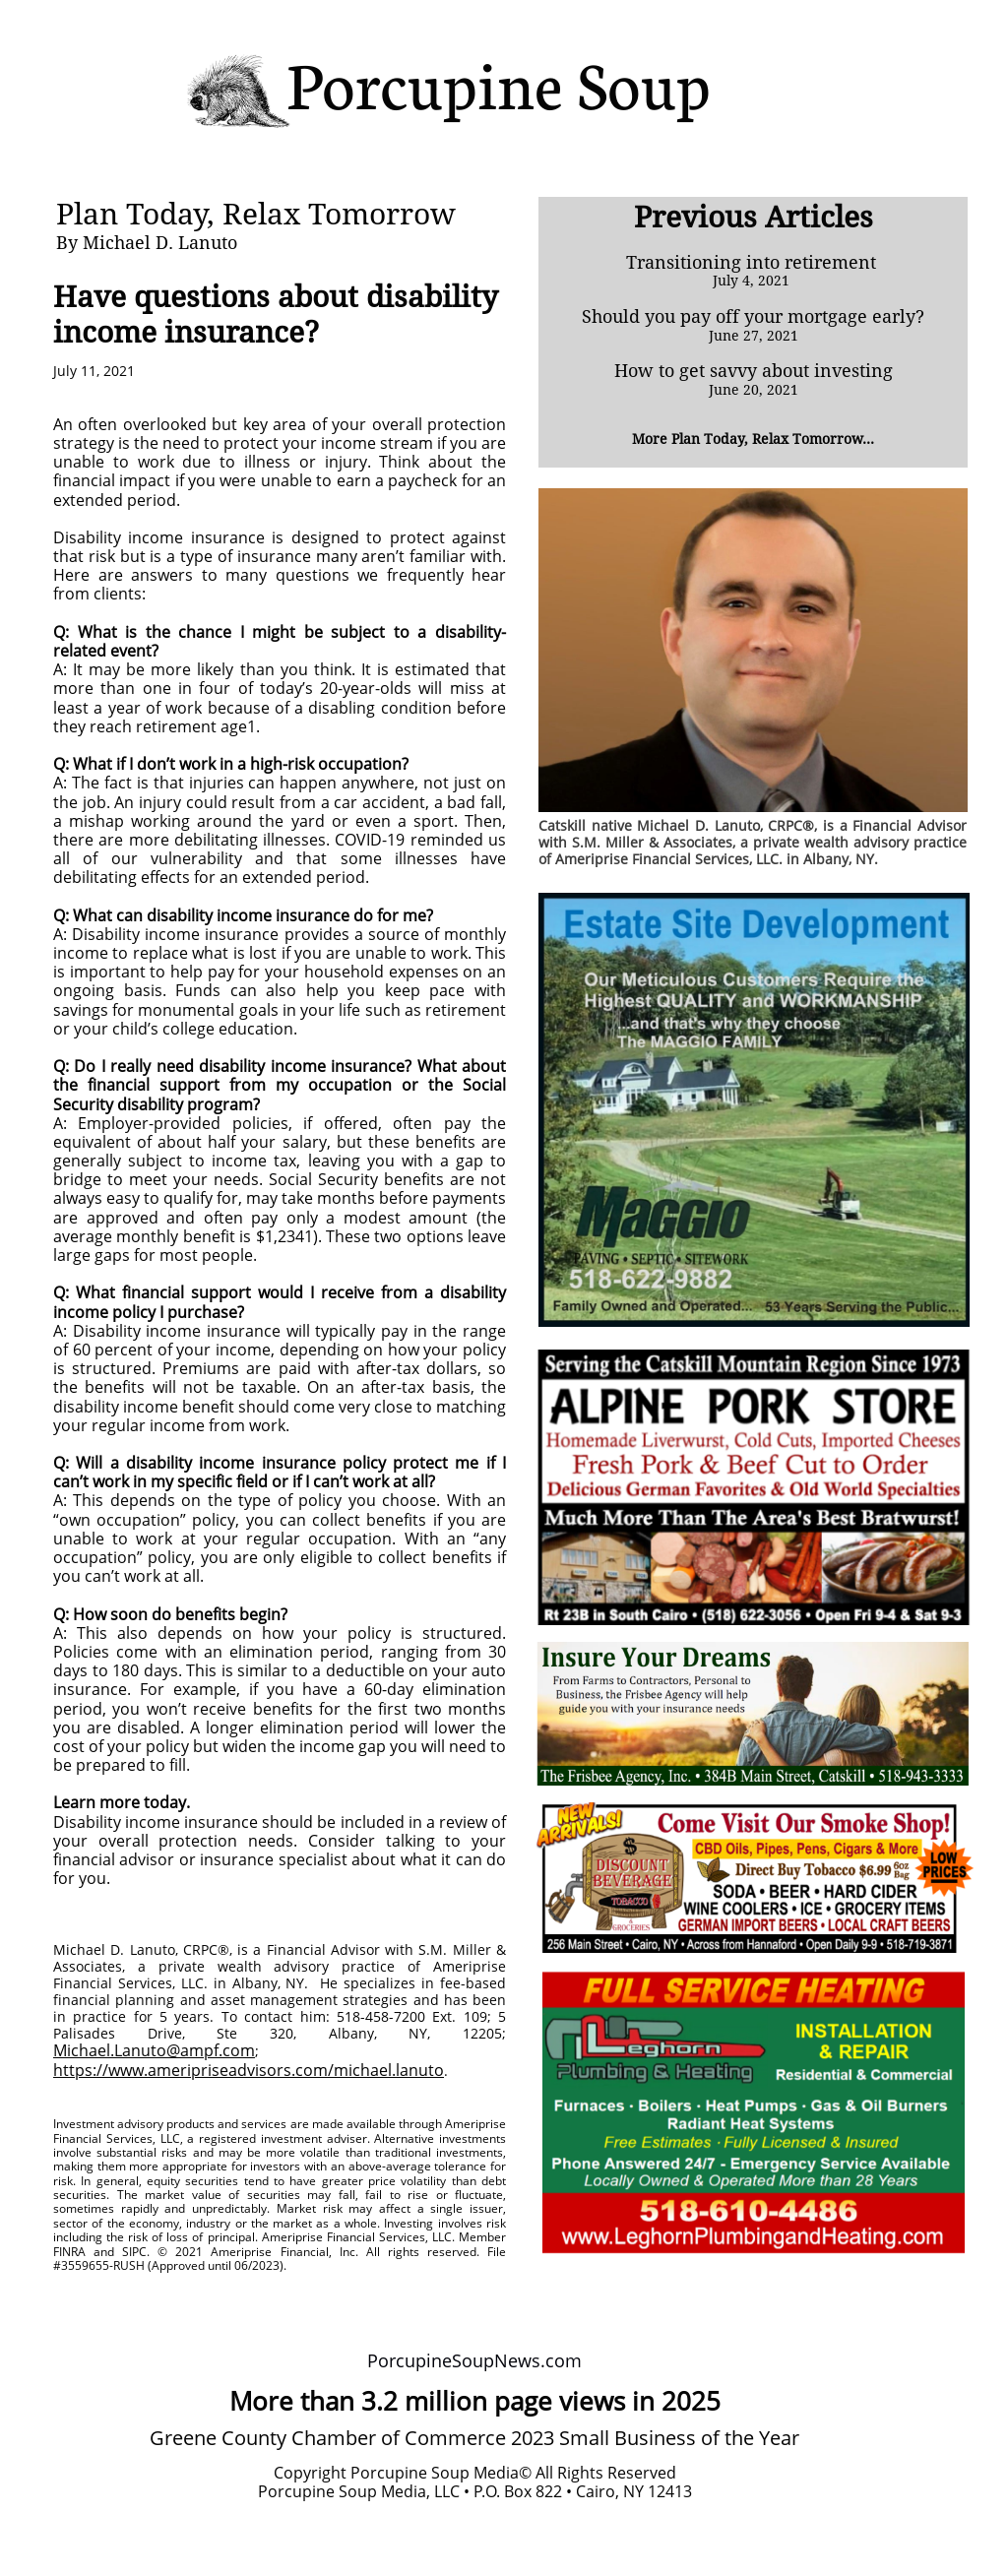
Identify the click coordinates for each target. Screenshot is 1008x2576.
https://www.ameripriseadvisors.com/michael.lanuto (248, 2070)
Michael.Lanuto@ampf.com (154, 2050)
